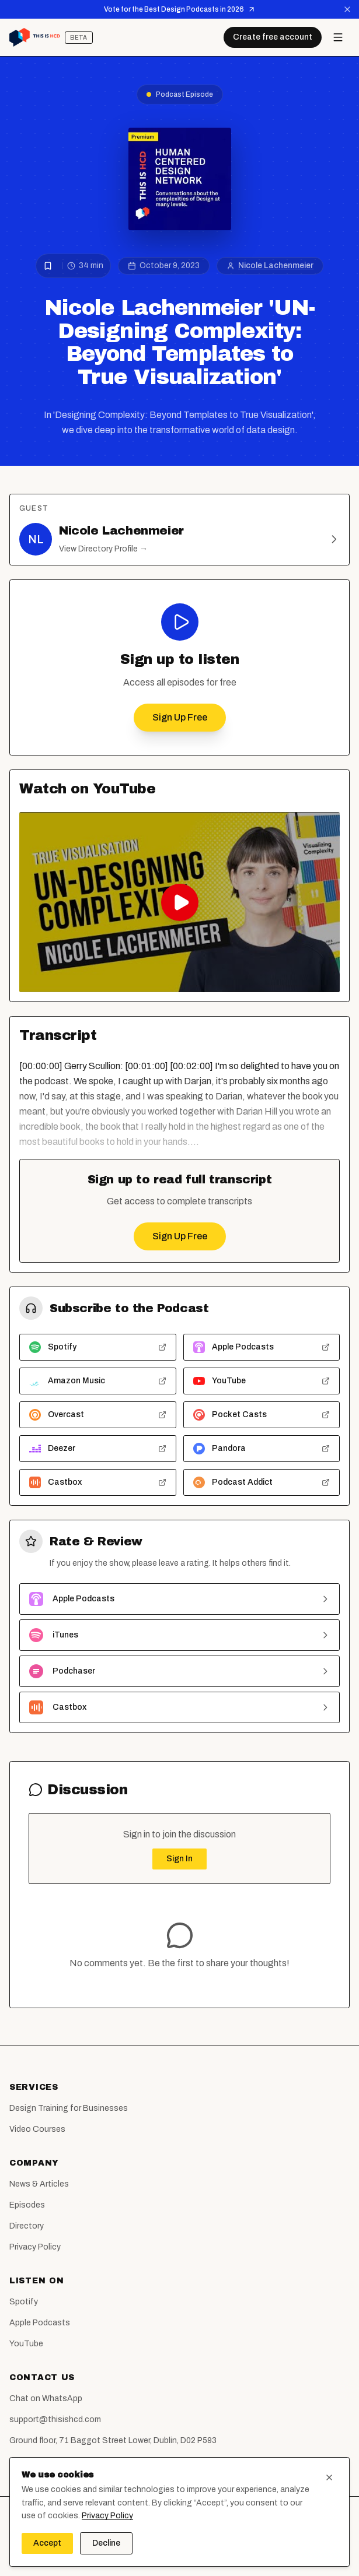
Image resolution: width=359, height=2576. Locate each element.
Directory (26, 2226)
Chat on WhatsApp (45, 2398)
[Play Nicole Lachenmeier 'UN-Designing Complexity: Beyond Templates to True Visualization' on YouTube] (179, 902)
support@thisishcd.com (55, 2419)
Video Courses (37, 2129)
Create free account (272, 37)
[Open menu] (338, 37)
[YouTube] (203, 2554)
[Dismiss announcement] (347, 9)
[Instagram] (156, 2554)
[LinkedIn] (180, 2554)
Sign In (179, 1858)
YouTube (26, 2343)
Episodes (27, 2205)
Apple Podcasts (39, 2322)
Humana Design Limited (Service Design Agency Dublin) (208, 2530)
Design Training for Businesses (68, 2108)
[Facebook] (133, 2554)
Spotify (23, 2301)
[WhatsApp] (226, 2554)
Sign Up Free (179, 717)
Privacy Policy (35, 2247)
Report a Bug (34, 2461)
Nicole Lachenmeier (275, 265)
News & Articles (39, 2184)
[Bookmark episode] (48, 265)
